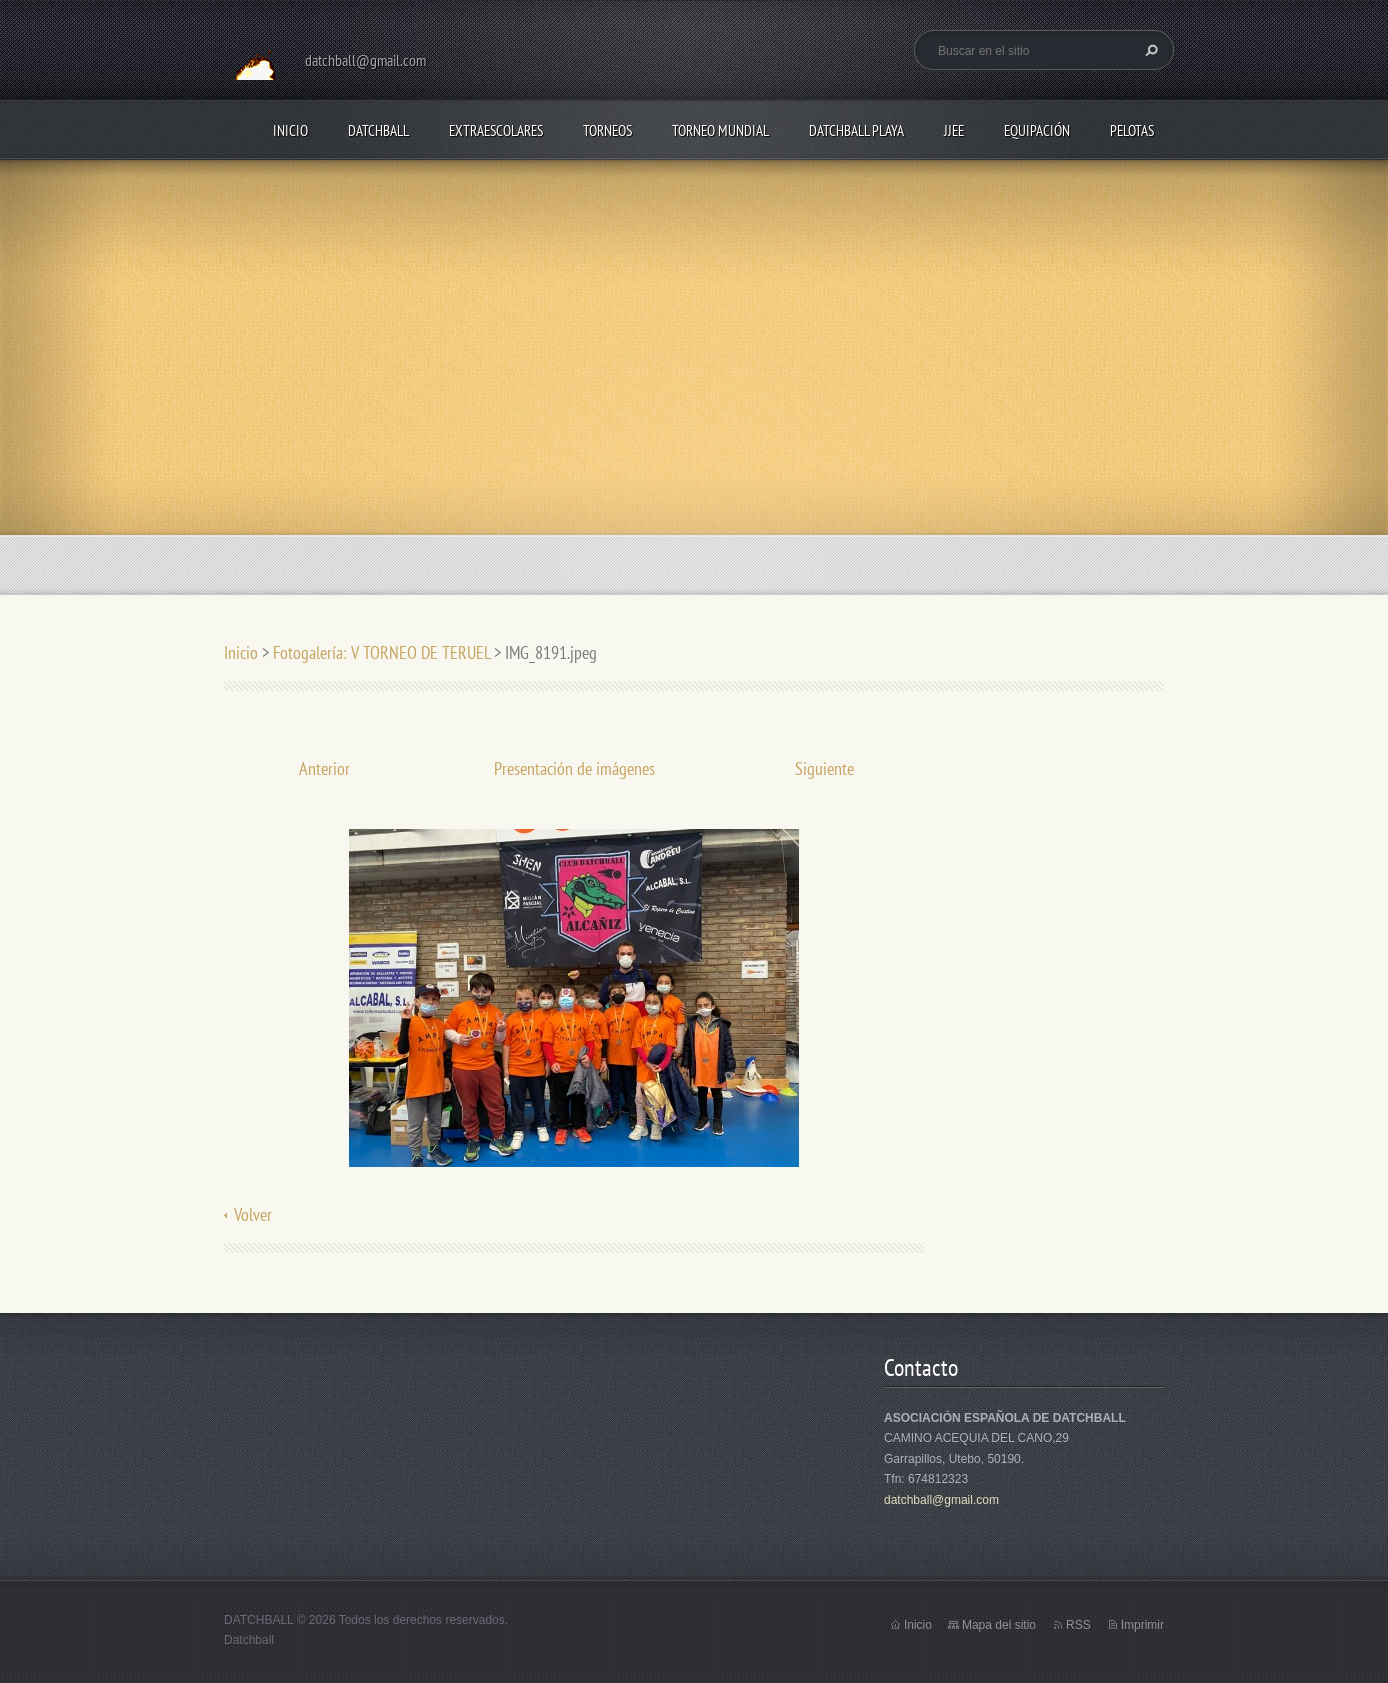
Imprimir (1142, 1625)
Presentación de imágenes (574, 768)
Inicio (290, 130)
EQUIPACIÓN (1037, 130)
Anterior (324, 768)
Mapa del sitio (999, 1625)
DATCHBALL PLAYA (856, 130)
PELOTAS (1132, 130)
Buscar (1149, 50)
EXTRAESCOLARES (496, 130)
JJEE (954, 130)
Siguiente (824, 768)
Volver (253, 1214)
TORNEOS (607, 130)
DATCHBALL (378, 130)
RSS (1078, 1625)
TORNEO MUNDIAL (720, 130)
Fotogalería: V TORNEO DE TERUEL (381, 652)
